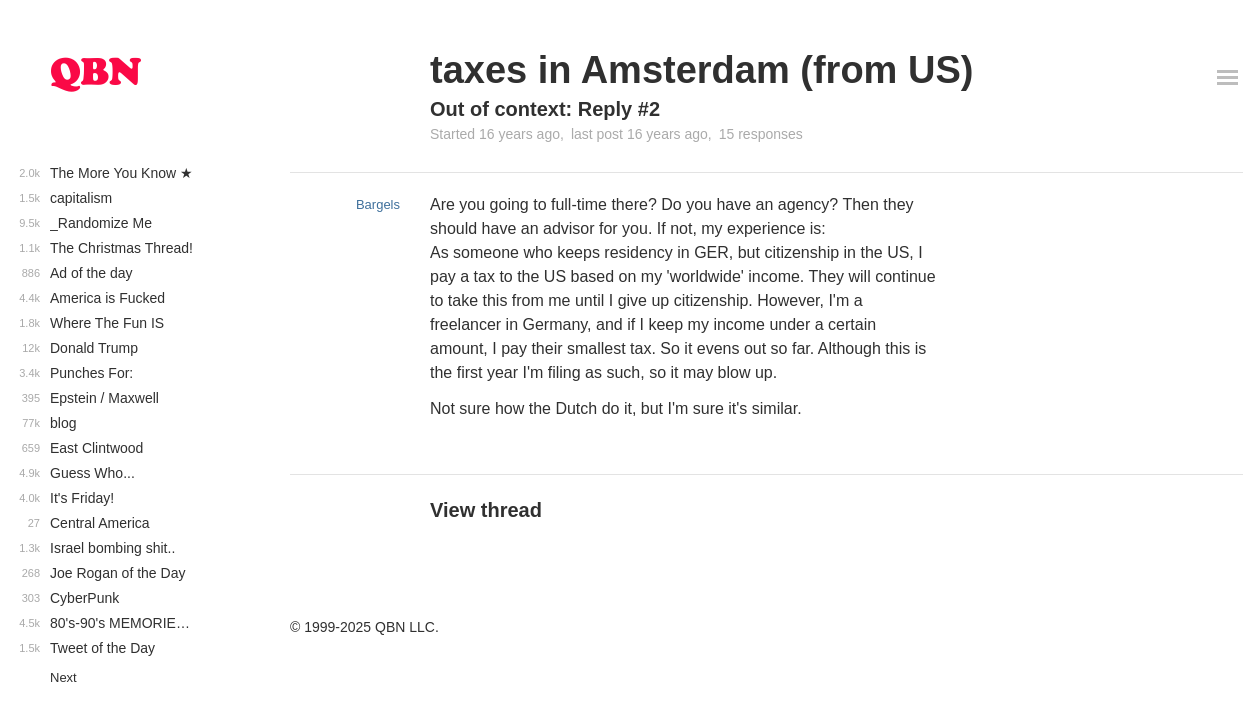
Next (63, 677)
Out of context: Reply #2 (545, 109)
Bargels (378, 204)
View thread (486, 510)
